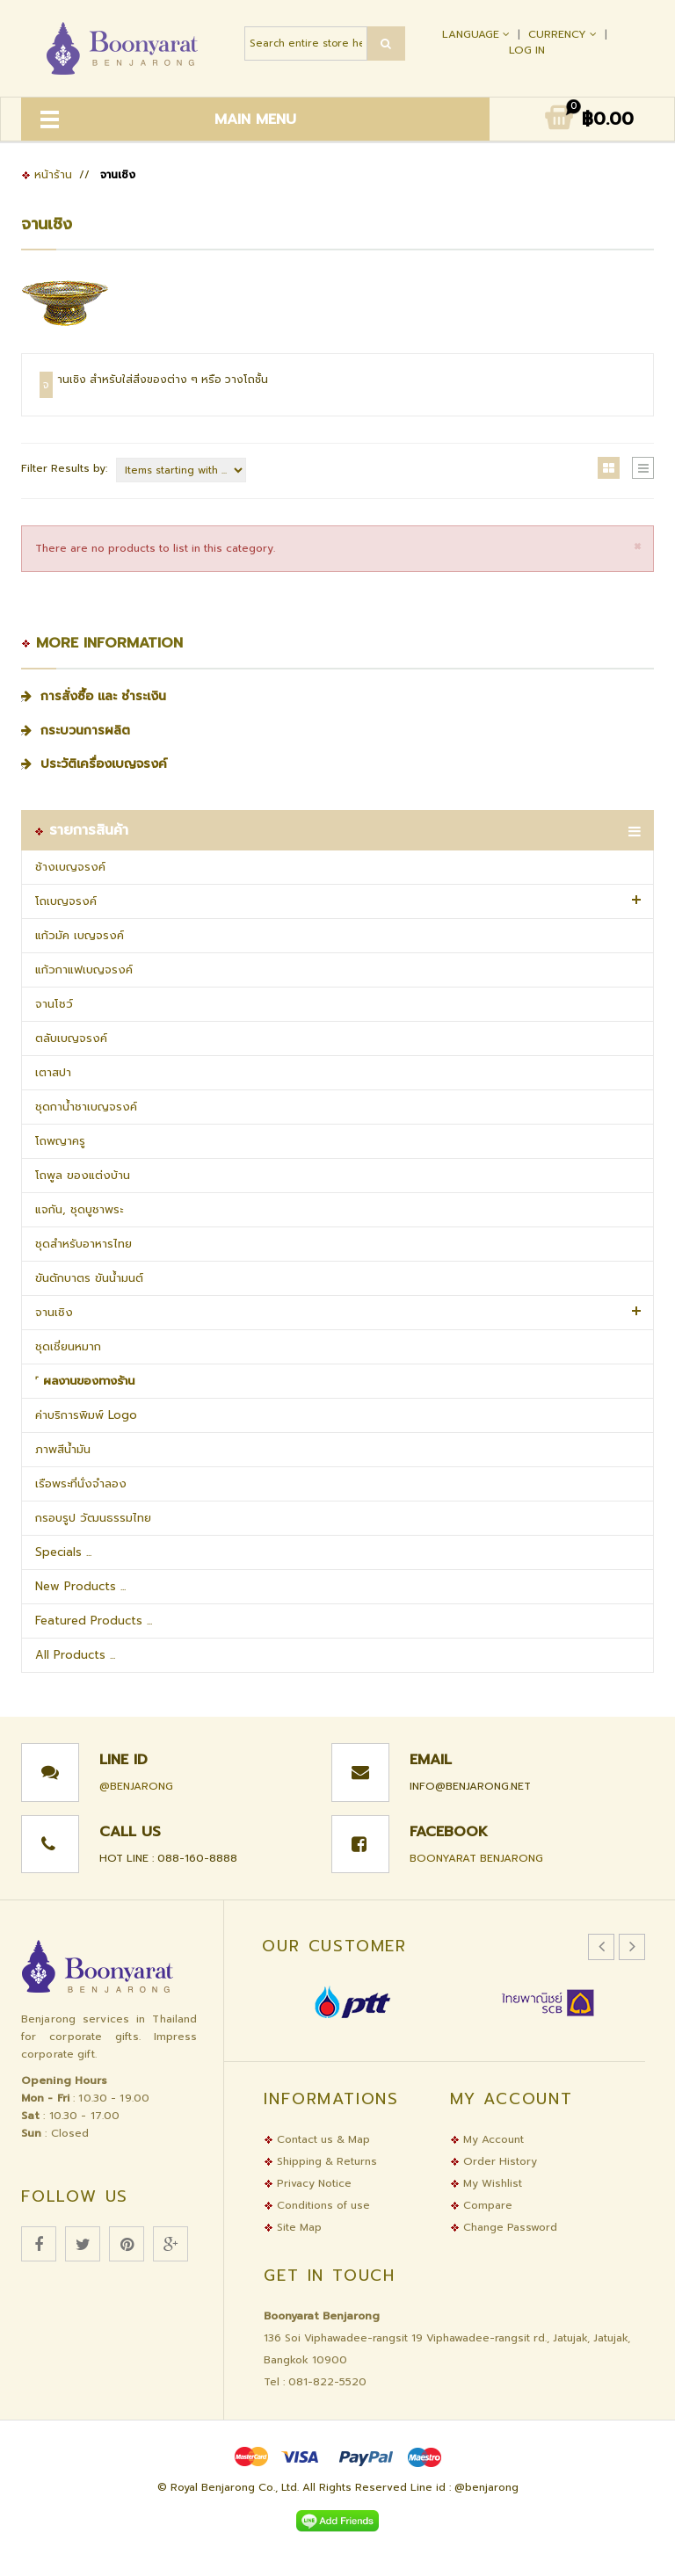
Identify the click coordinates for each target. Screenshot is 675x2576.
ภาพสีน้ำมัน (63, 1449)
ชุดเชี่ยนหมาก (68, 1346)
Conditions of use (317, 2205)
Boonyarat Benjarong (476, 1858)
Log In (527, 50)
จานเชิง (54, 1312)
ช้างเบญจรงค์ (70, 866)
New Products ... (80, 1586)
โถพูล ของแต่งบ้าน (82, 1175)
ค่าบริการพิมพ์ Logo (86, 1415)
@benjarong (136, 1786)
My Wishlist (486, 2183)
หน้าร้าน (46, 175)
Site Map (293, 2227)
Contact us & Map (317, 2139)
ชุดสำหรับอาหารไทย (83, 1243)
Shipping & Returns (320, 2161)
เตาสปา (53, 1072)
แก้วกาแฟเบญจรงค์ (84, 969)
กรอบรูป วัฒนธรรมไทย (93, 1517)
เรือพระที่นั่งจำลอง (81, 1483)
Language (477, 34)
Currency (564, 34)
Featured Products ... (93, 1620)
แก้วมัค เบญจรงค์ (79, 935)
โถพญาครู (60, 1140)
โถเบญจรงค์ (66, 901)
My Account (487, 2139)
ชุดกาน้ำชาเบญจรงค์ (86, 1106)
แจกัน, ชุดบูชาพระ (79, 1209)
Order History (493, 2161)
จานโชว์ (54, 1003)
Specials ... (63, 1552)
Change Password (503, 2227)
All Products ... (75, 1654)
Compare (481, 2205)
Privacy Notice (308, 2183)
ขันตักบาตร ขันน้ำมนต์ (89, 1278)
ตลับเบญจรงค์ (71, 1038)
